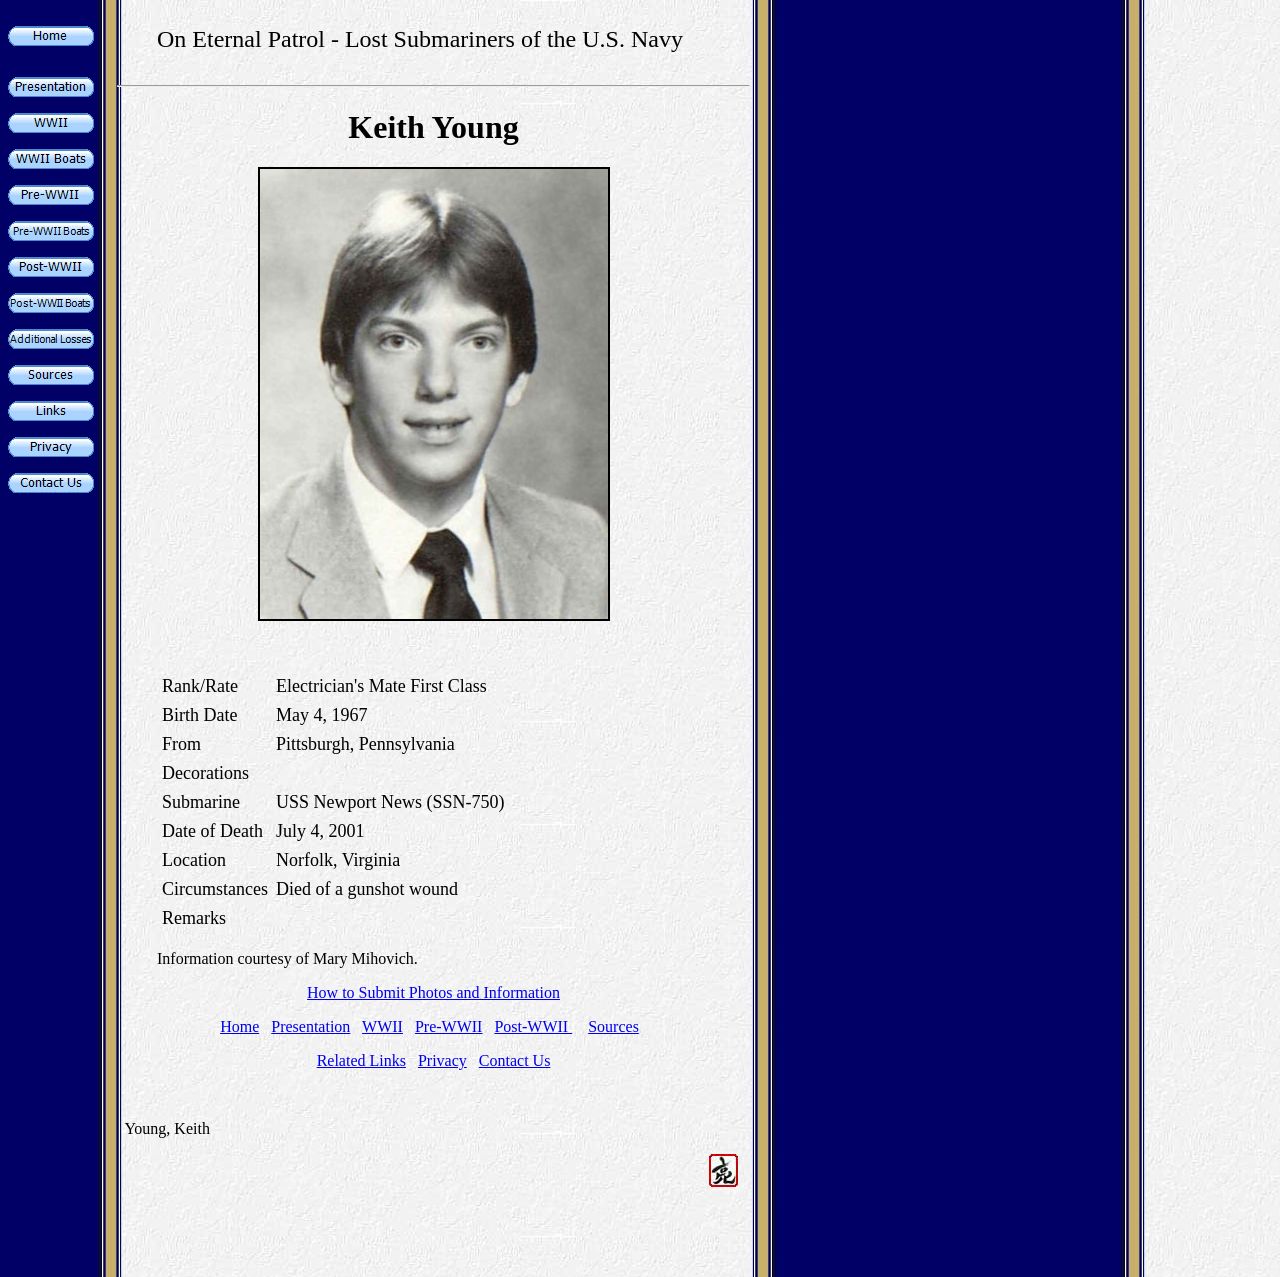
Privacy (442, 1060)
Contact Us (515, 1060)
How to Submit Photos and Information (433, 992)
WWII (382, 1026)
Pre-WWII (449, 1026)
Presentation (310, 1026)
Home (239, 1026)
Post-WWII (533, 1026)
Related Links (361, 1060)
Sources (613, 1026)
